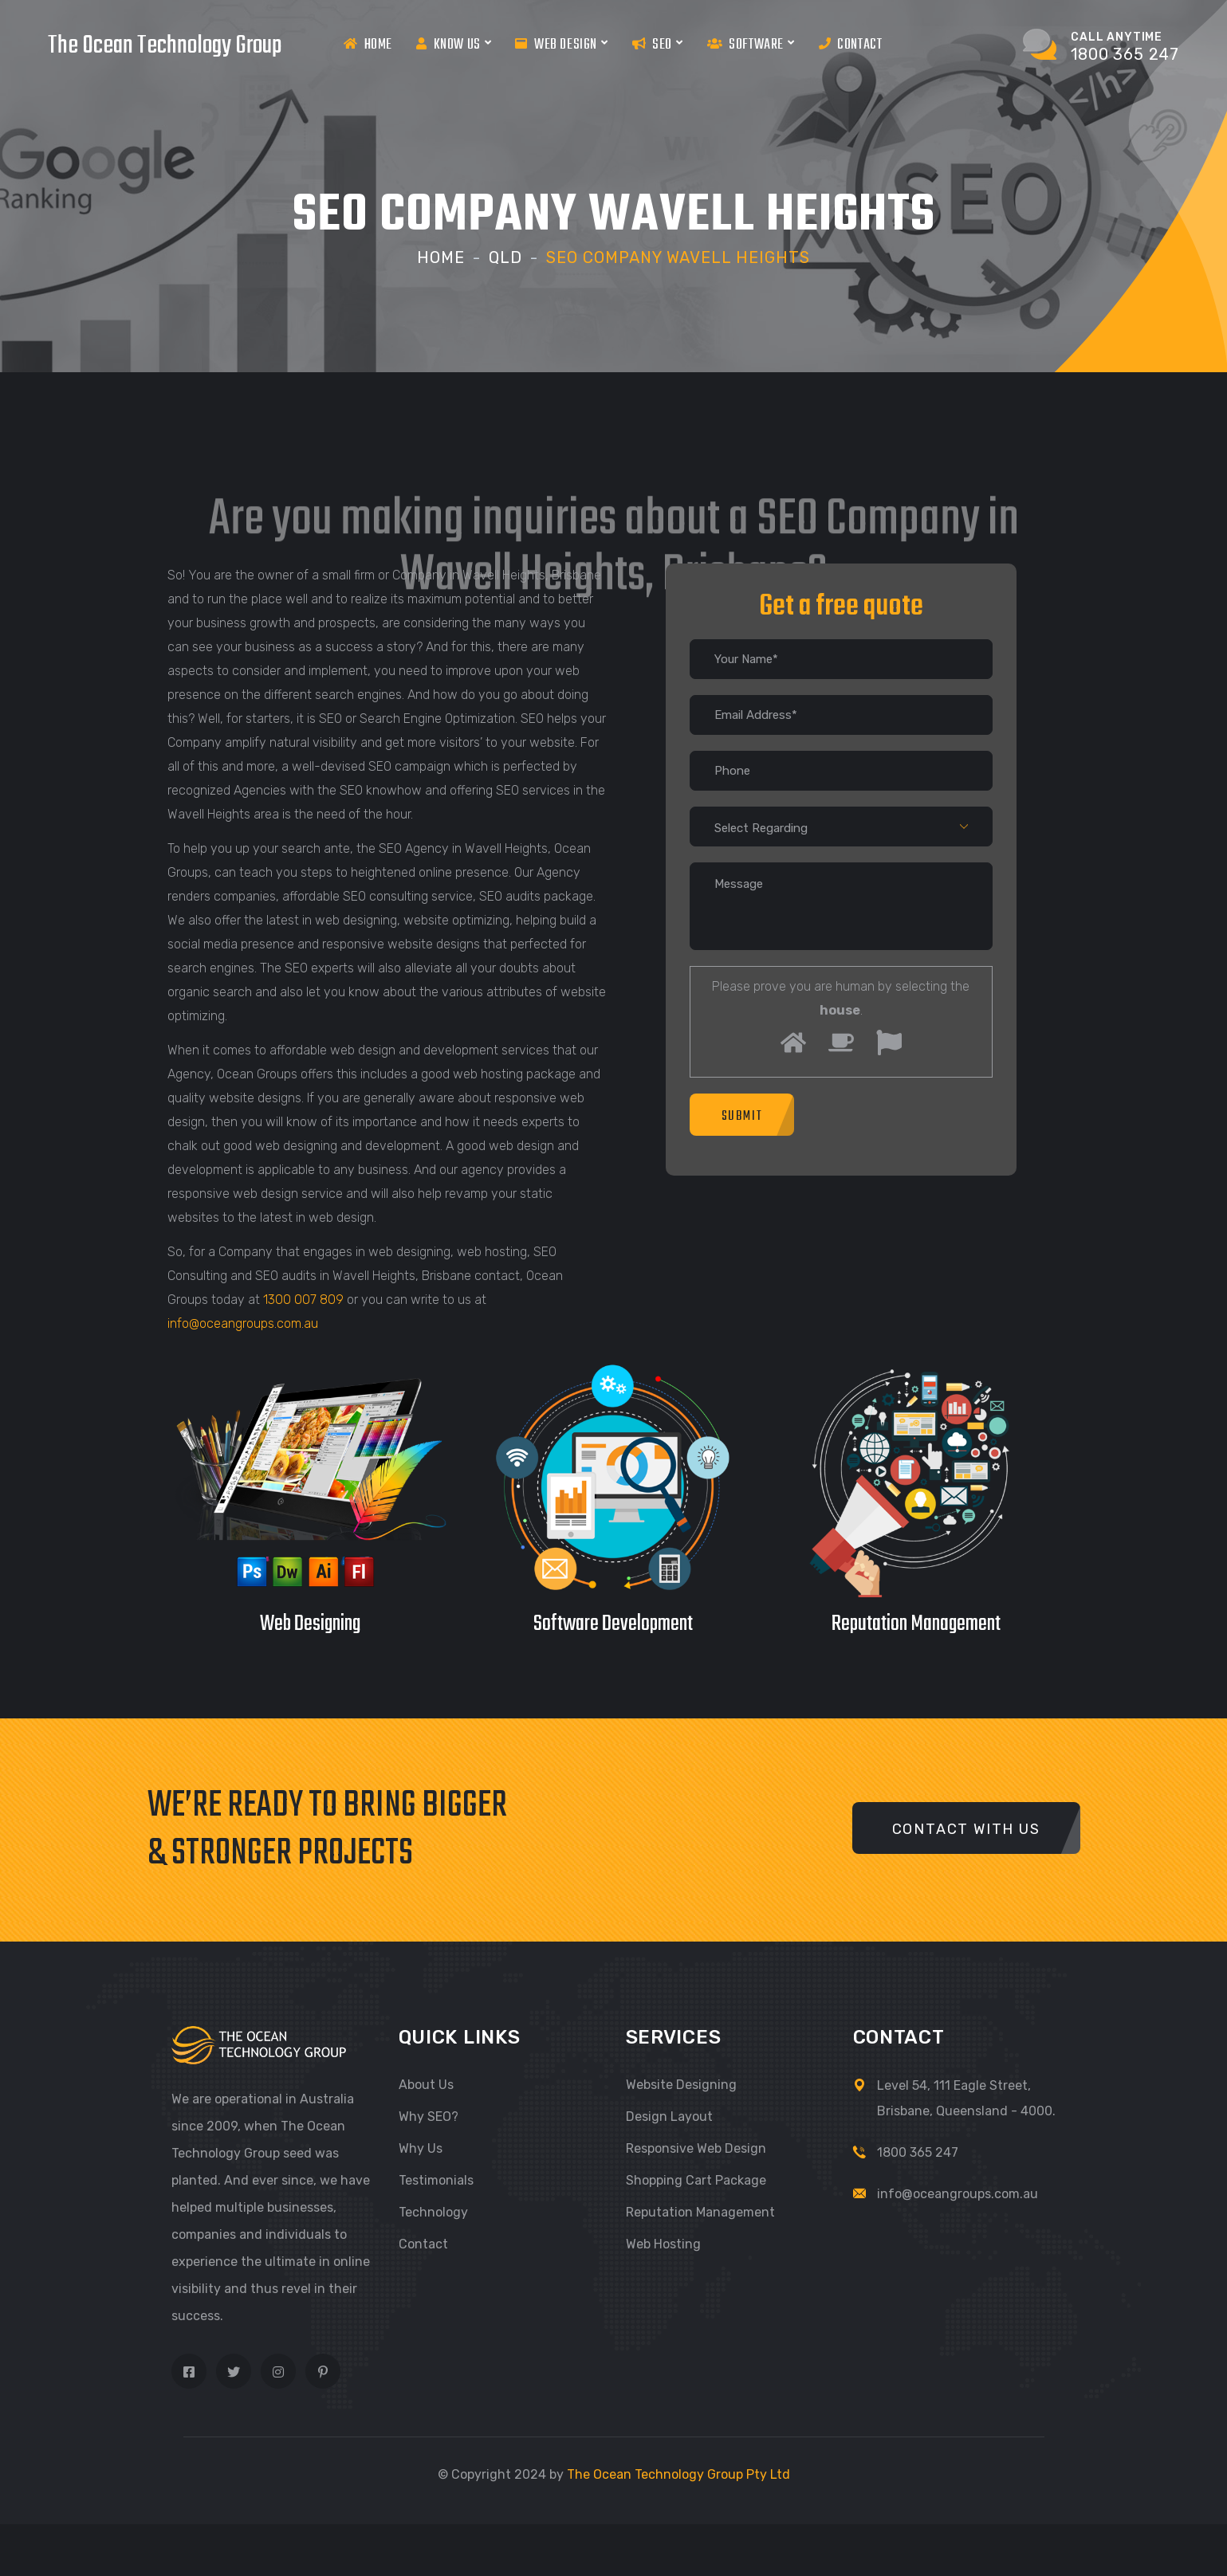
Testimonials (436, 2180)
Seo (657, 44)
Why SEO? (428, 2116)
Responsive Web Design (696, 2148)
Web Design (561, 44)
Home (368, 44)
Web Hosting (663, 2244)
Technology (433, 2212)
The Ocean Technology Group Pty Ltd (678, 2474)
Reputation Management (700, 2212)
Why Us (420, 2148)
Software (751, 44)
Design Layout (669, 2116)
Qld (505, 257)
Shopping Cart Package (696, 2180)
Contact (851, 44)
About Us (426, 2084)
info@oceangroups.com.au (242, 1323)
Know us (453, 44)
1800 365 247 (917, 2152)
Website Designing (681, 2084)
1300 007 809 (303, 1299)
